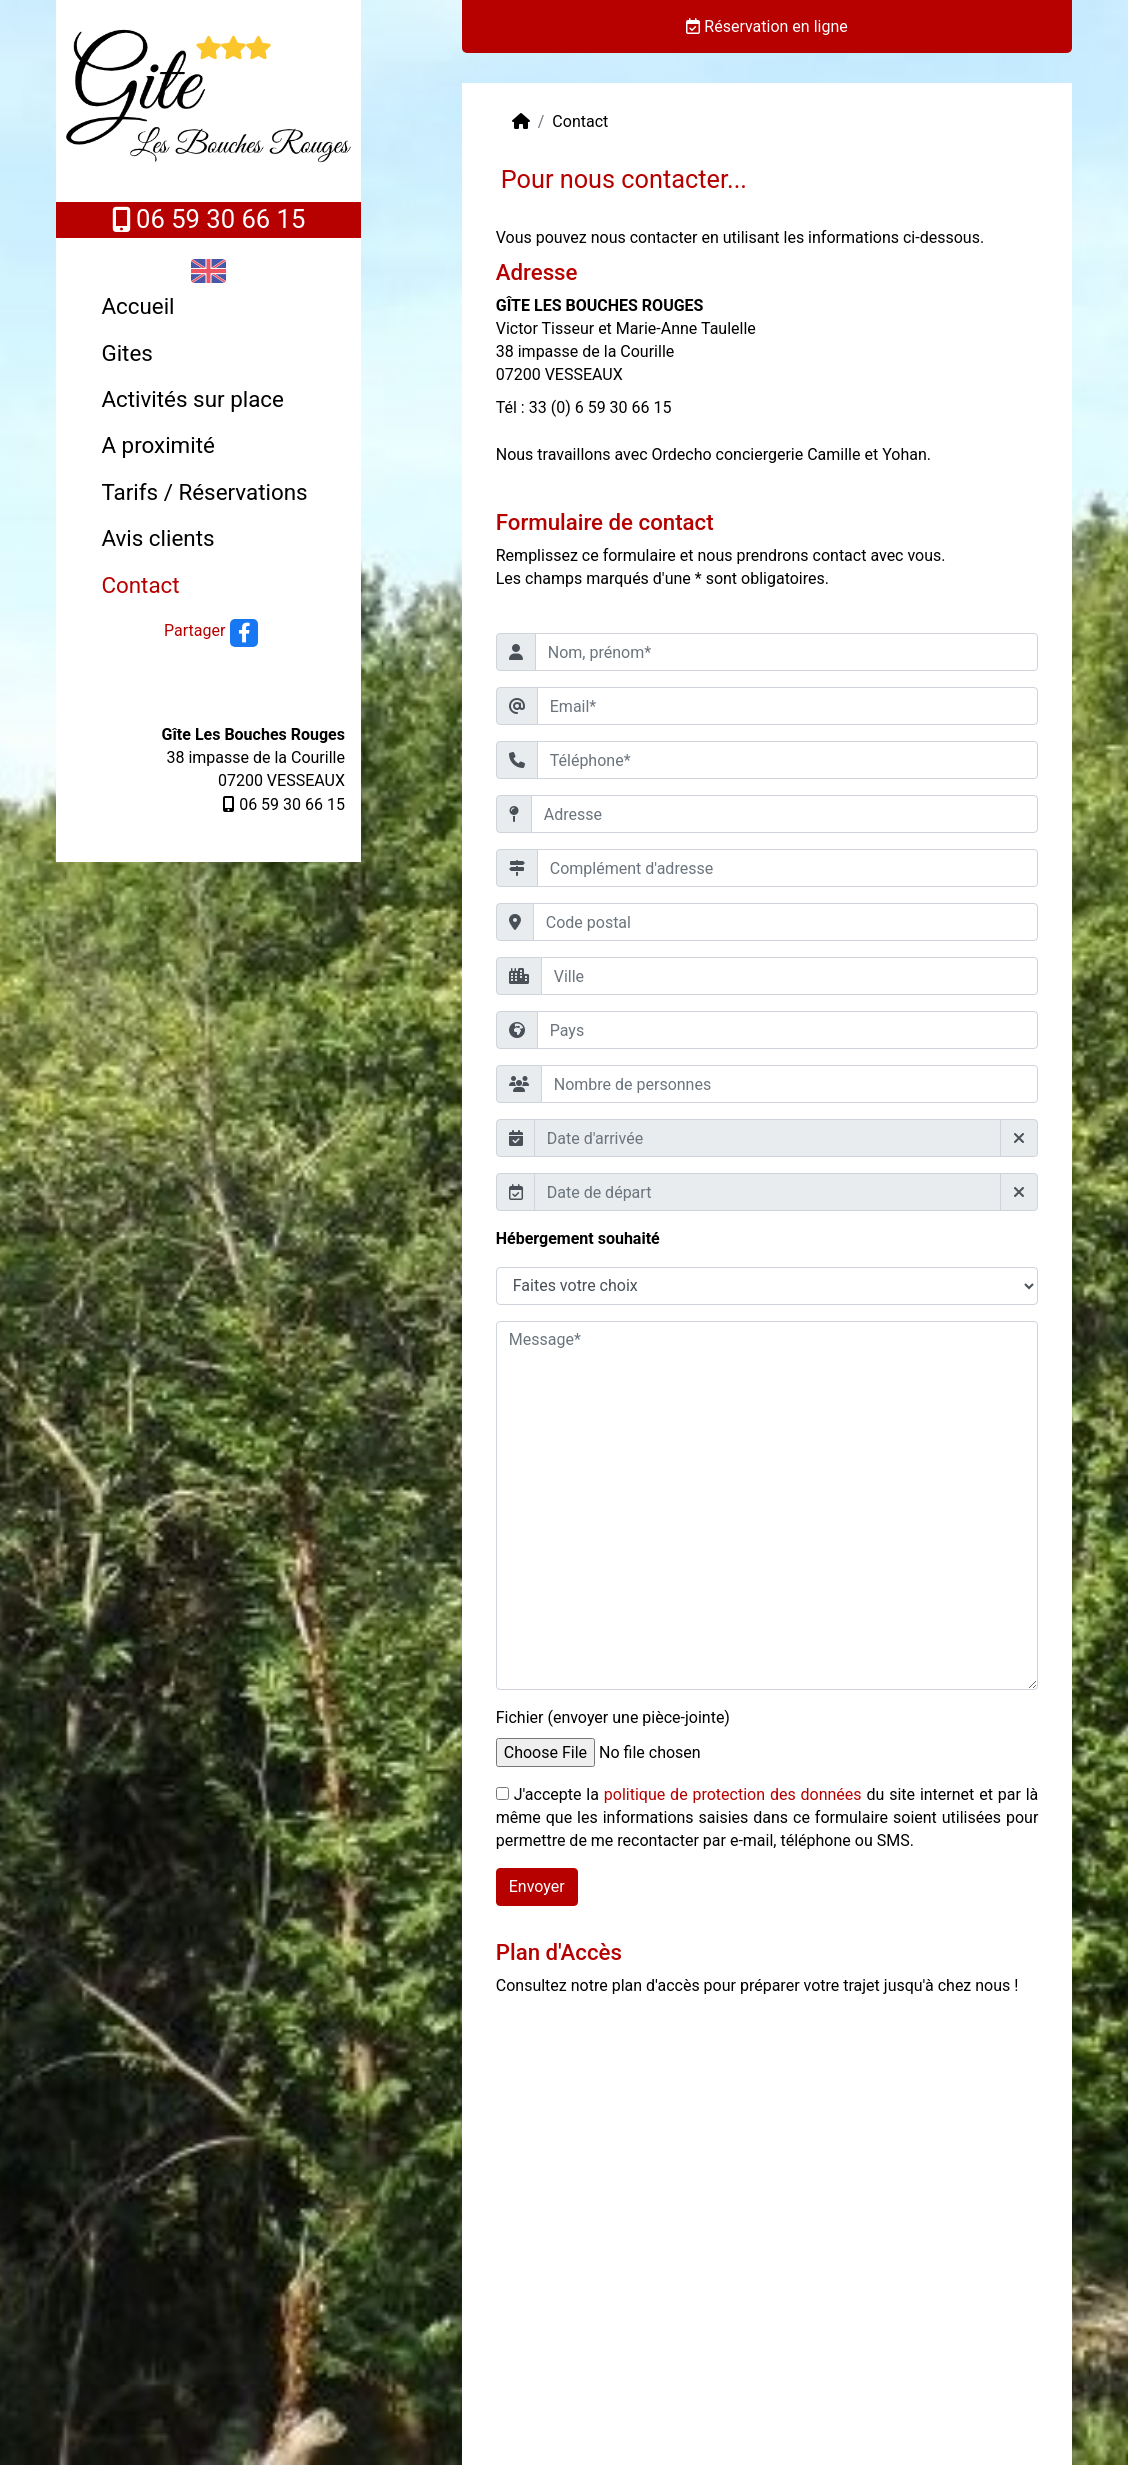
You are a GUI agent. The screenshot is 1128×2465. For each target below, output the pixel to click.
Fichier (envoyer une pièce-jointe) (613, 1717)
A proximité (157, 445)
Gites (126, 353)
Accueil (137, 306)
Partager (194, 630)
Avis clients (157, 538)
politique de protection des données (733, 1794)
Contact (140, 585)
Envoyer (537, 1886)
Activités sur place (192, 399)
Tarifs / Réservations (204, 492)
